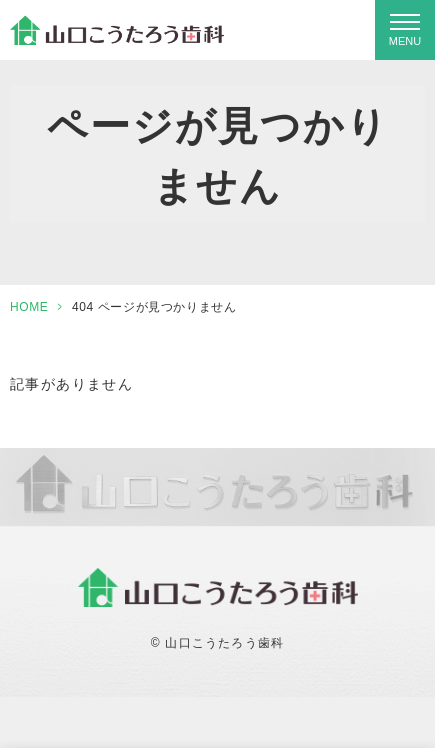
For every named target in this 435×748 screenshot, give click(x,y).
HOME (29, 307)
